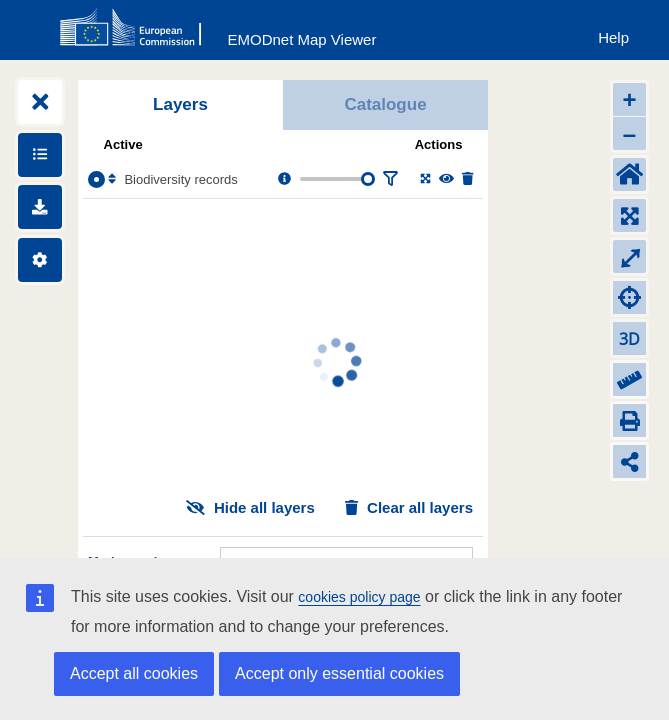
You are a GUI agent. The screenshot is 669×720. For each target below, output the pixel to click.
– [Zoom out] (629, 133)
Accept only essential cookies (339, 673)
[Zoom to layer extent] (425, 179)
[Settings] (40, 260)
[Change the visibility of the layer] (446, 179)
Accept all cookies (134, 673)
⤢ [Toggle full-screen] (630, 256)
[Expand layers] (40, 102)
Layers (180, 104)
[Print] (629, 420)
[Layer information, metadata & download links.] (284, 179)
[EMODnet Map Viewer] (302, 35)
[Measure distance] (629, 379)
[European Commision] (135, 28)
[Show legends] (40, 155)
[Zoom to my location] (629, 297)
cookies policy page (359, 597)
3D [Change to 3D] (629, 339)
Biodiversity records (180, 179)
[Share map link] (629, 461)
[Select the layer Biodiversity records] (96, 179)
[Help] (613, 33)
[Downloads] (40, 207)
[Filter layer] (390, 179)
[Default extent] (629, 174)
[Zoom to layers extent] (629, 215)
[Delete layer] (467, 179)
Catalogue (385, 104)
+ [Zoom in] (629, 99)
